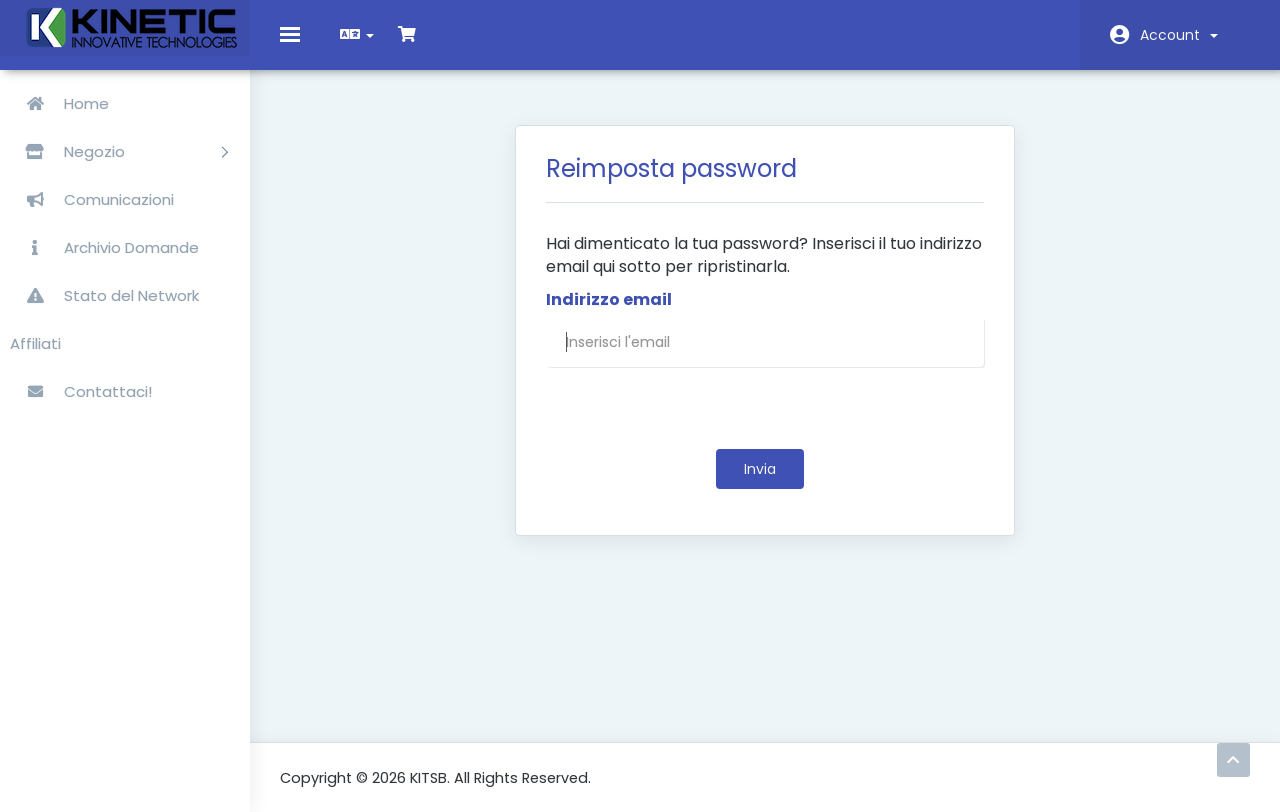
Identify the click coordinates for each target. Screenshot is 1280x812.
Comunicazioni (92, 199)
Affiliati (35, 343)
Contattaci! (81, 391)
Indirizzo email (609, 315)
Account (1179, 35)
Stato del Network (104, 295)
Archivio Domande (104, 247)
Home (59, 103)
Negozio (119, 151)
